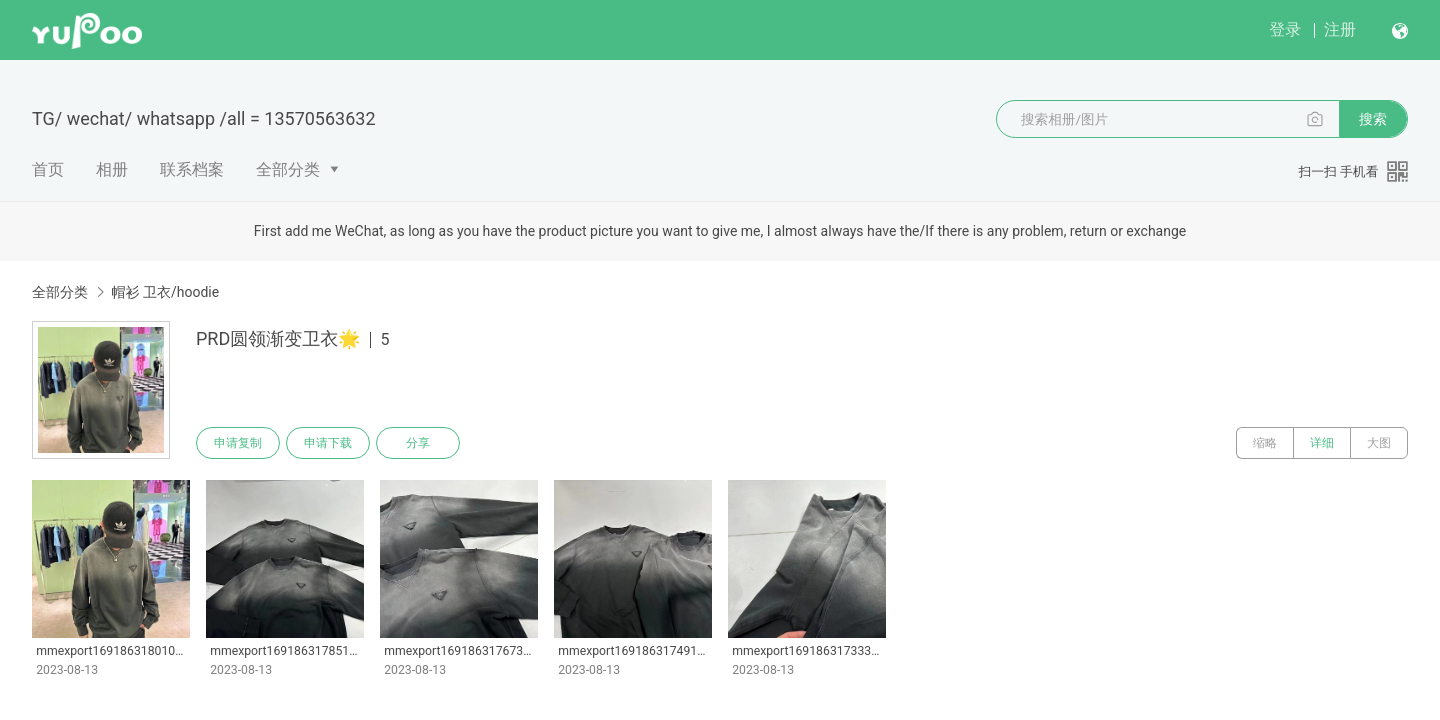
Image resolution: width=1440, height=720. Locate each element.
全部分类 (288, 169)
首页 (48, 169)
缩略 (1265, 443)
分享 (418, 443)
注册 (1340, 29)
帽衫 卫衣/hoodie (165, 292)
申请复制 (238, 443)
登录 (1285, 29)
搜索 (1373, 119)
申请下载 (328, 443)
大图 (1379, 443)
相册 (112, 169)
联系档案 (192, 169)
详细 (1322, 443)
